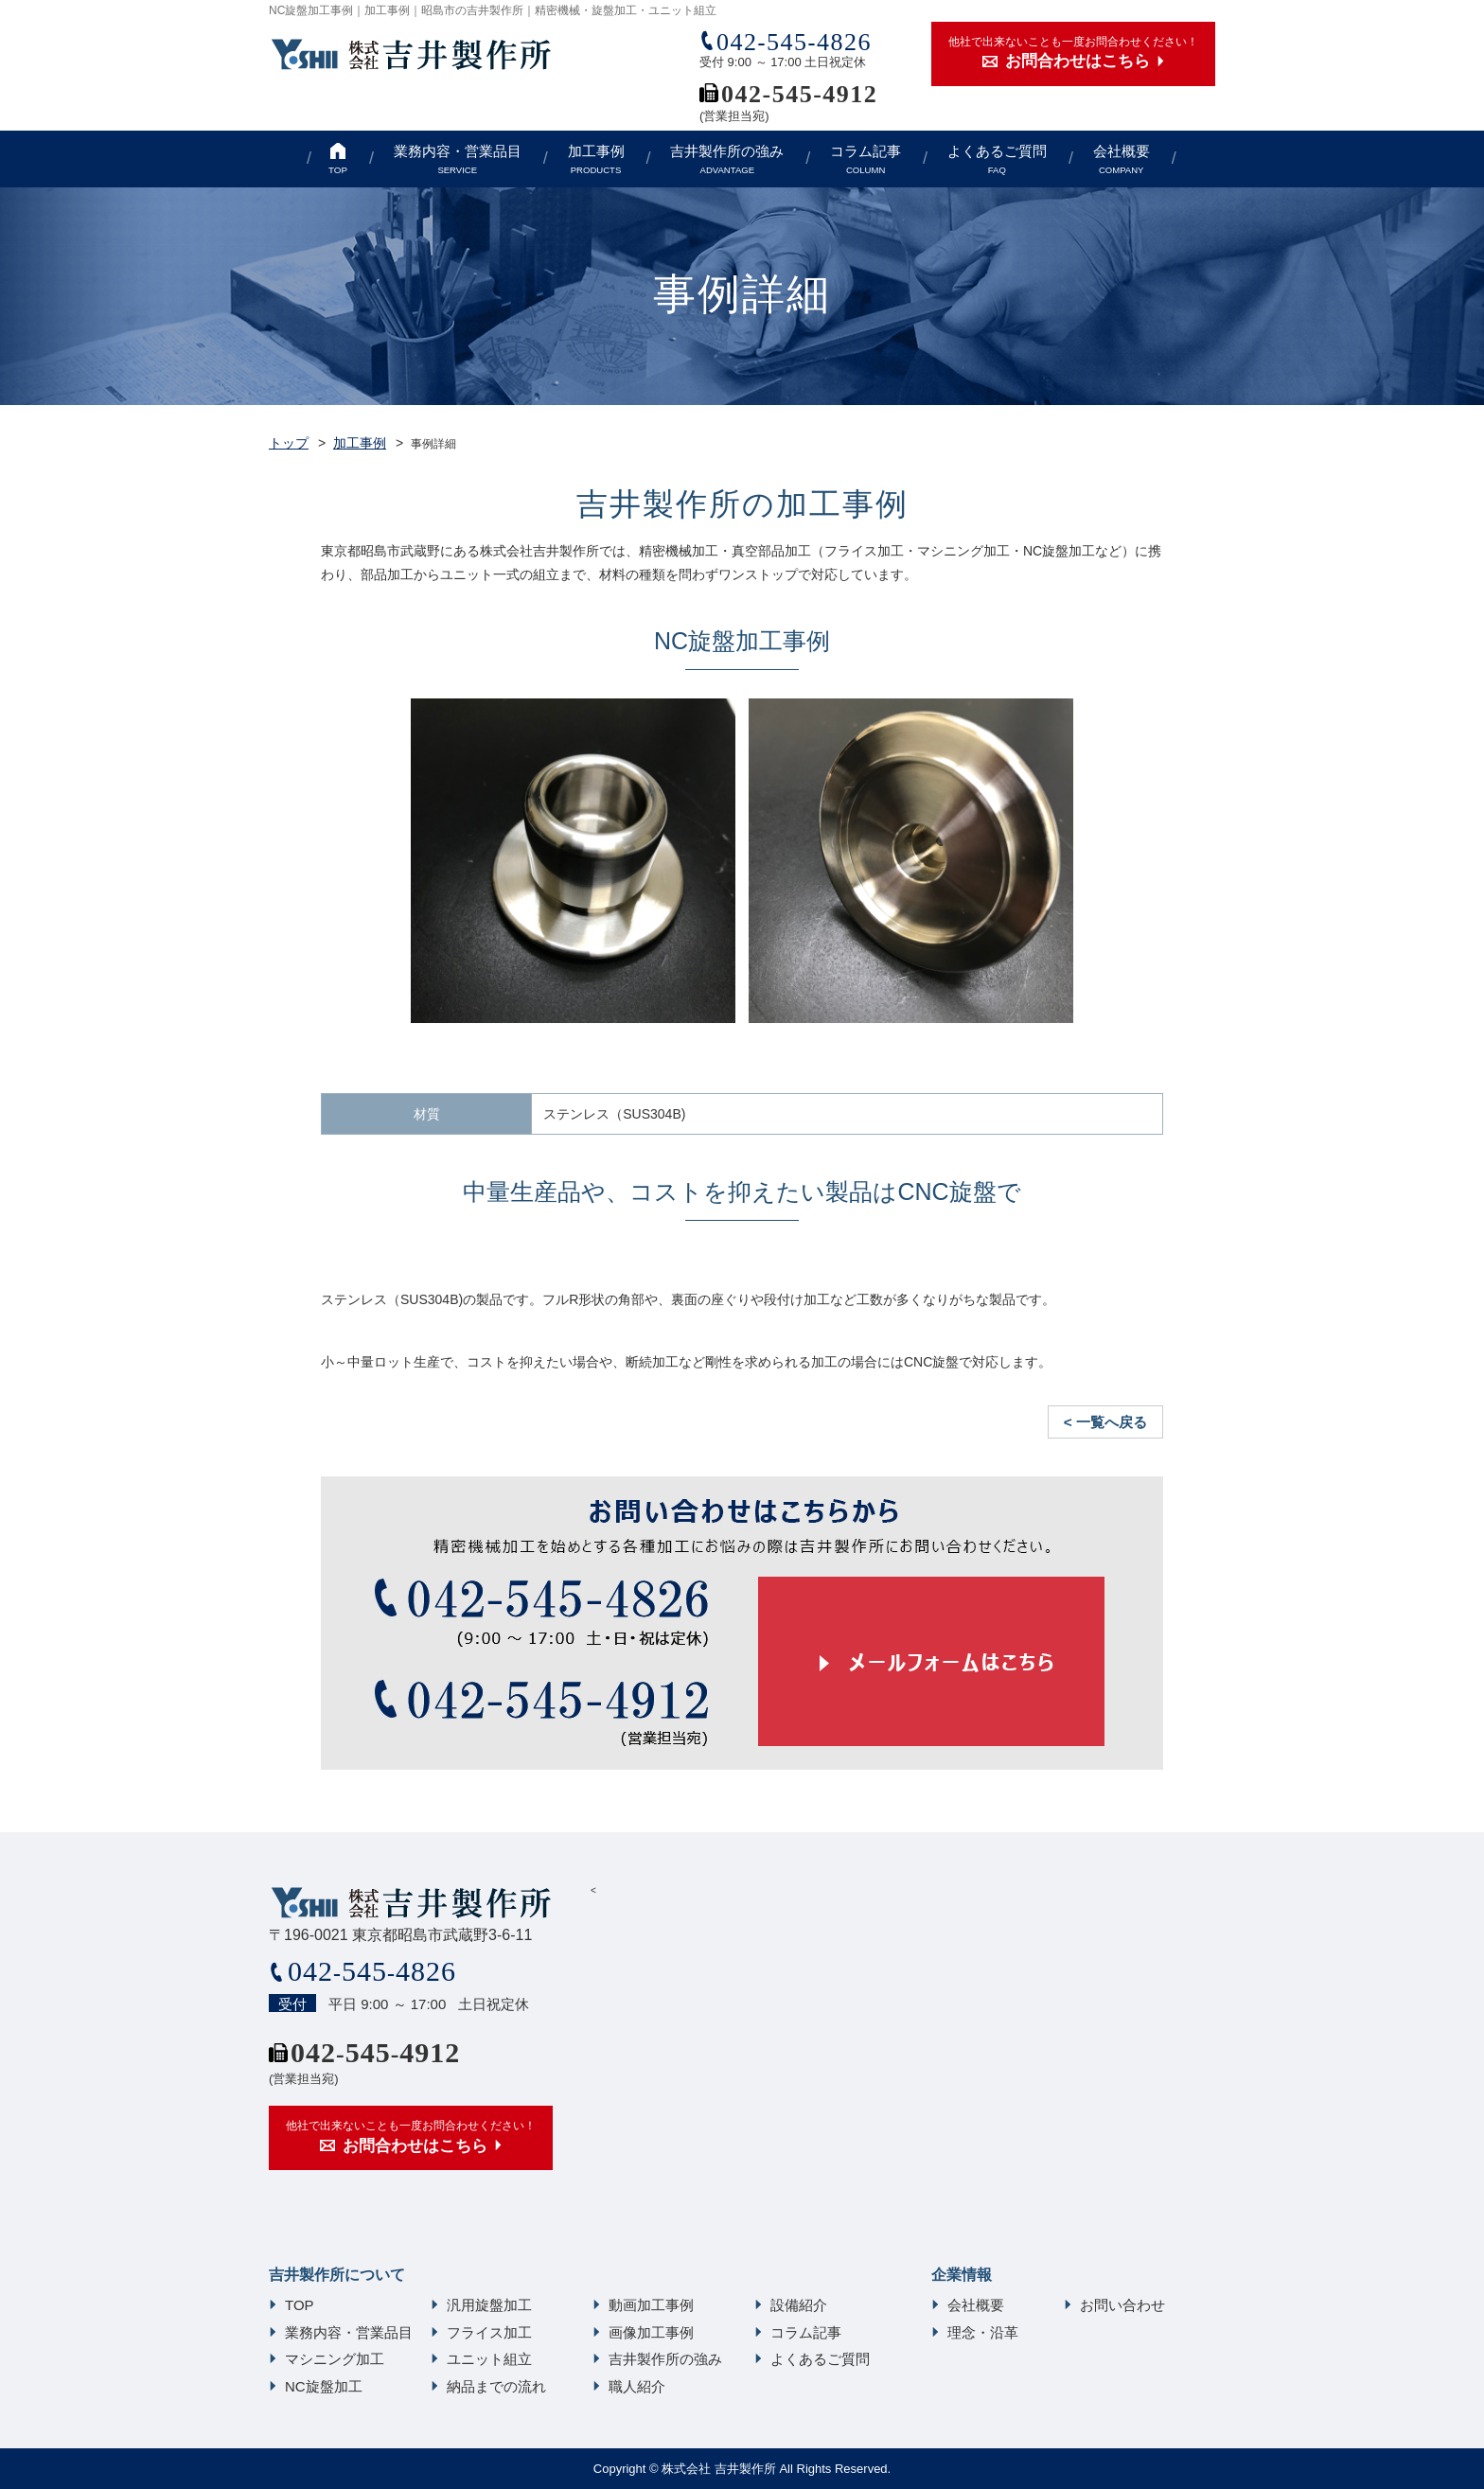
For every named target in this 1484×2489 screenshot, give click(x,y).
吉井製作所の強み (727, 160)
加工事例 (596, 160)
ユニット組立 (489, 2359)
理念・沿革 (982, 2332)
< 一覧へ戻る (1105, 1422)
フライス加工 (489, 2332)
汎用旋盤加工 (489, 2305)
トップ (289, 442)
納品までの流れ (496, 2386)
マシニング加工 (334, 2359)
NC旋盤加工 (323, 2386)
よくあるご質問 (997, 160)
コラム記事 (865, 160)
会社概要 (1121, 160)
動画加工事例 (651, 2305)
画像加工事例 (651, 2332)
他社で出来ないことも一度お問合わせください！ (1073, 54)
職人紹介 (637, 2386)
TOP (337, 170)
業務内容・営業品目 (457, 160)
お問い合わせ (1122, 2305)
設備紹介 (798, 2305)
